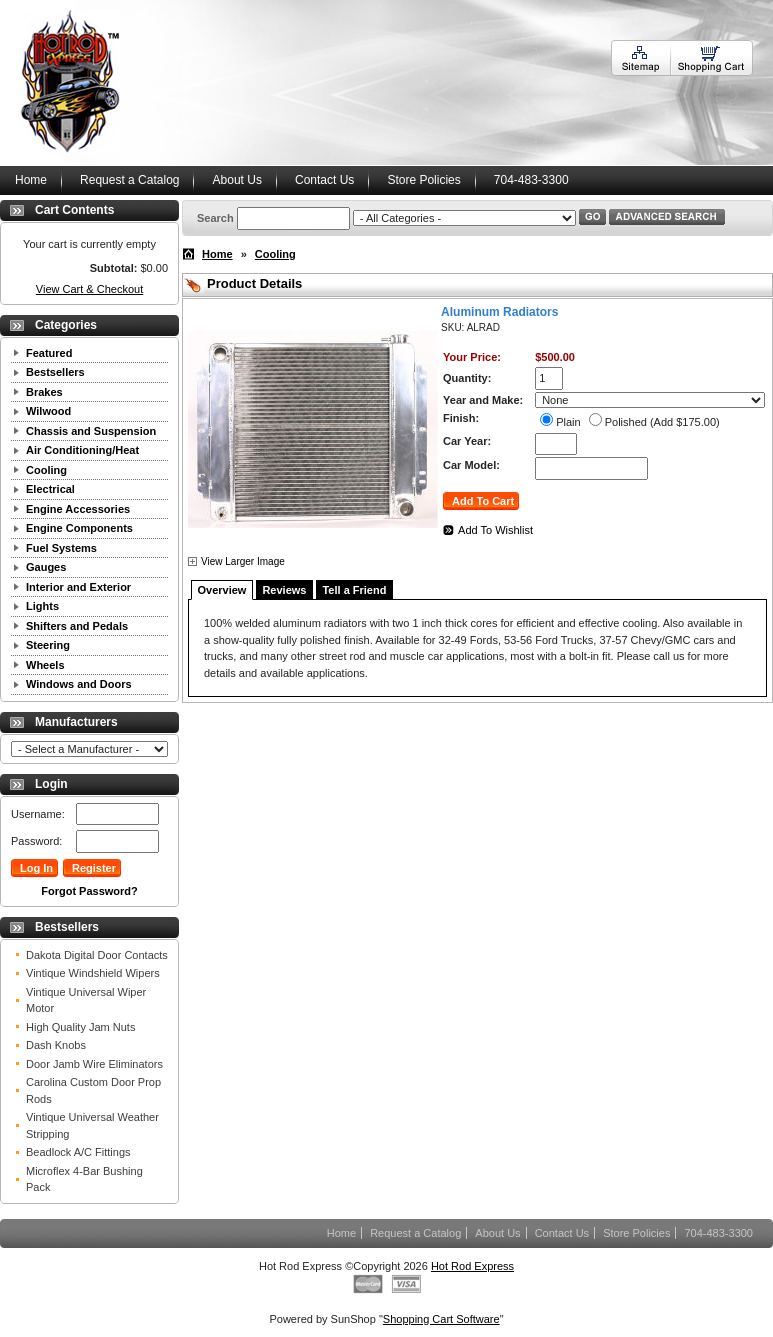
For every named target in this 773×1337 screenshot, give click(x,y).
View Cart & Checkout (89, 289)
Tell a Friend (354, 590)
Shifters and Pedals (77, 626)
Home (31, 180)
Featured (49, 353)
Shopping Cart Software (441, 1319)
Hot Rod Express (472, 1266)
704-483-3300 (531, 180)
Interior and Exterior (78, 587)
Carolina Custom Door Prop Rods (93, 1090)
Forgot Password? (89, 891)
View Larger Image (243, 561)
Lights (42, 606)
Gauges (46, 567)
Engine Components (79, 528)
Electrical (50, 489)
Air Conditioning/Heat (82, 450)
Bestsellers (55, 372)
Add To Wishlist (495, 530)
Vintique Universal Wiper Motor (86, 1000)
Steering (48, 645)
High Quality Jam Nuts (80, 1027)
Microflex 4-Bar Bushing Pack (84, 1179)
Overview (222, 590)
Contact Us (324, 180)
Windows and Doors (79, 684)
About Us (237, 180)
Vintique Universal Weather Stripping (92, 1125)
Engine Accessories (78, 509)
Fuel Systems (61, 548)
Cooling (46, 470)
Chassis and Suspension (91, 431)
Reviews (284, 590)
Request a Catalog (129, 180)
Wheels (45, 665)
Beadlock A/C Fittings (78, 1152)
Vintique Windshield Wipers (93, 973)
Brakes (44, 392)
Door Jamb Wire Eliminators (94, 1064)
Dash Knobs (56, 1045)
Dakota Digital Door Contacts (97, 955)
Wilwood (48, 411)
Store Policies (423, 180)
